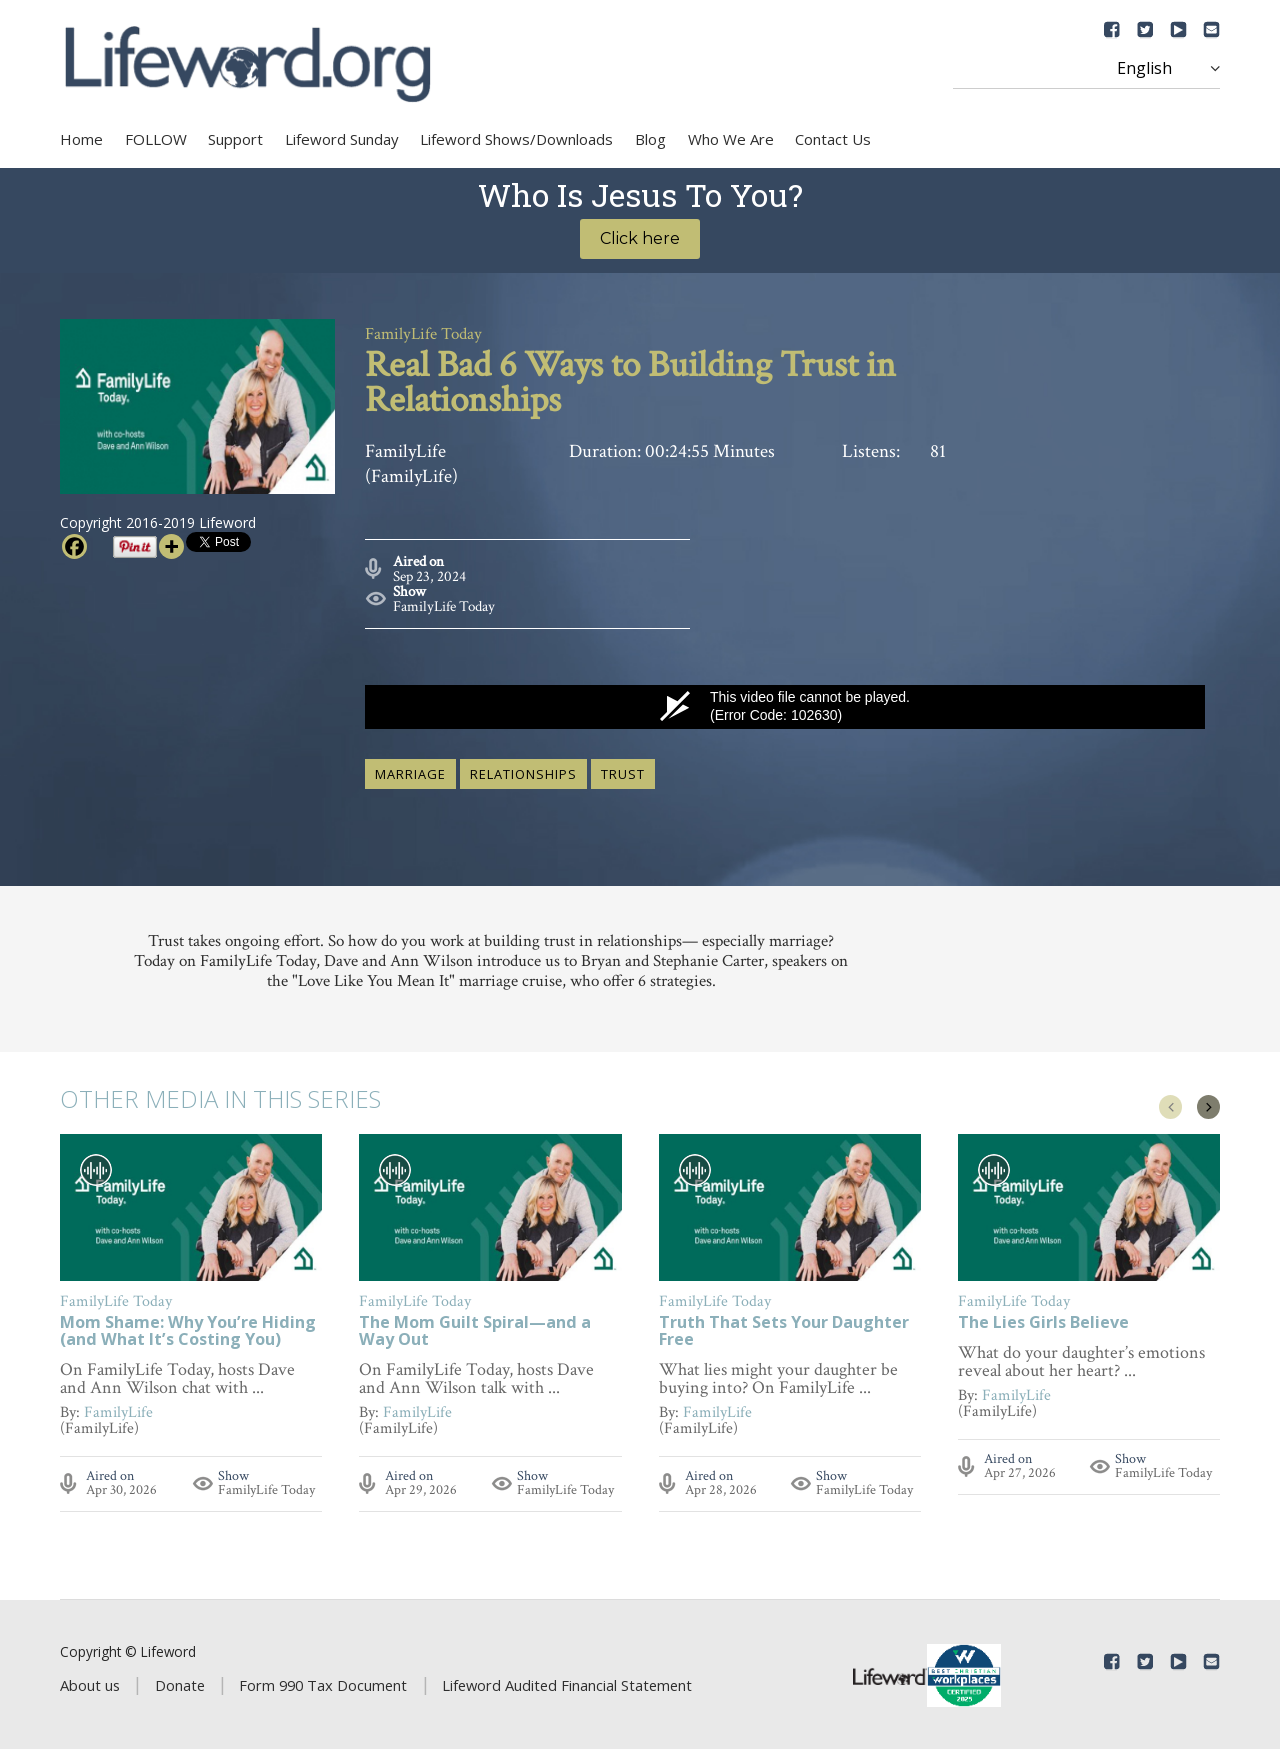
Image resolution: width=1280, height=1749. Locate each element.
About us (90, 1683)
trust (623, 771)
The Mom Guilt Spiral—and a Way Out (475, 1330)
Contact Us (833, 139)
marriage (410, 771)
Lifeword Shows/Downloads (516, 139)
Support (235, 139)
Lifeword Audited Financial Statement (567, 1683)
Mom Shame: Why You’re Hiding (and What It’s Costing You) (188, 1330)
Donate (180, 1683)
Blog (650, 139)
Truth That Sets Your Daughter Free (784, 1330)
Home (81, 139)
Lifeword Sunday (342, 139)
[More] (171, 546)
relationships (523, 771)
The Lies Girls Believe (1043, 1321)
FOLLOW (156, 139)
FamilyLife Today (444, 603)
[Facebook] (74, 546)
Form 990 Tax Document (323, 1683)
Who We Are (731, 139)
